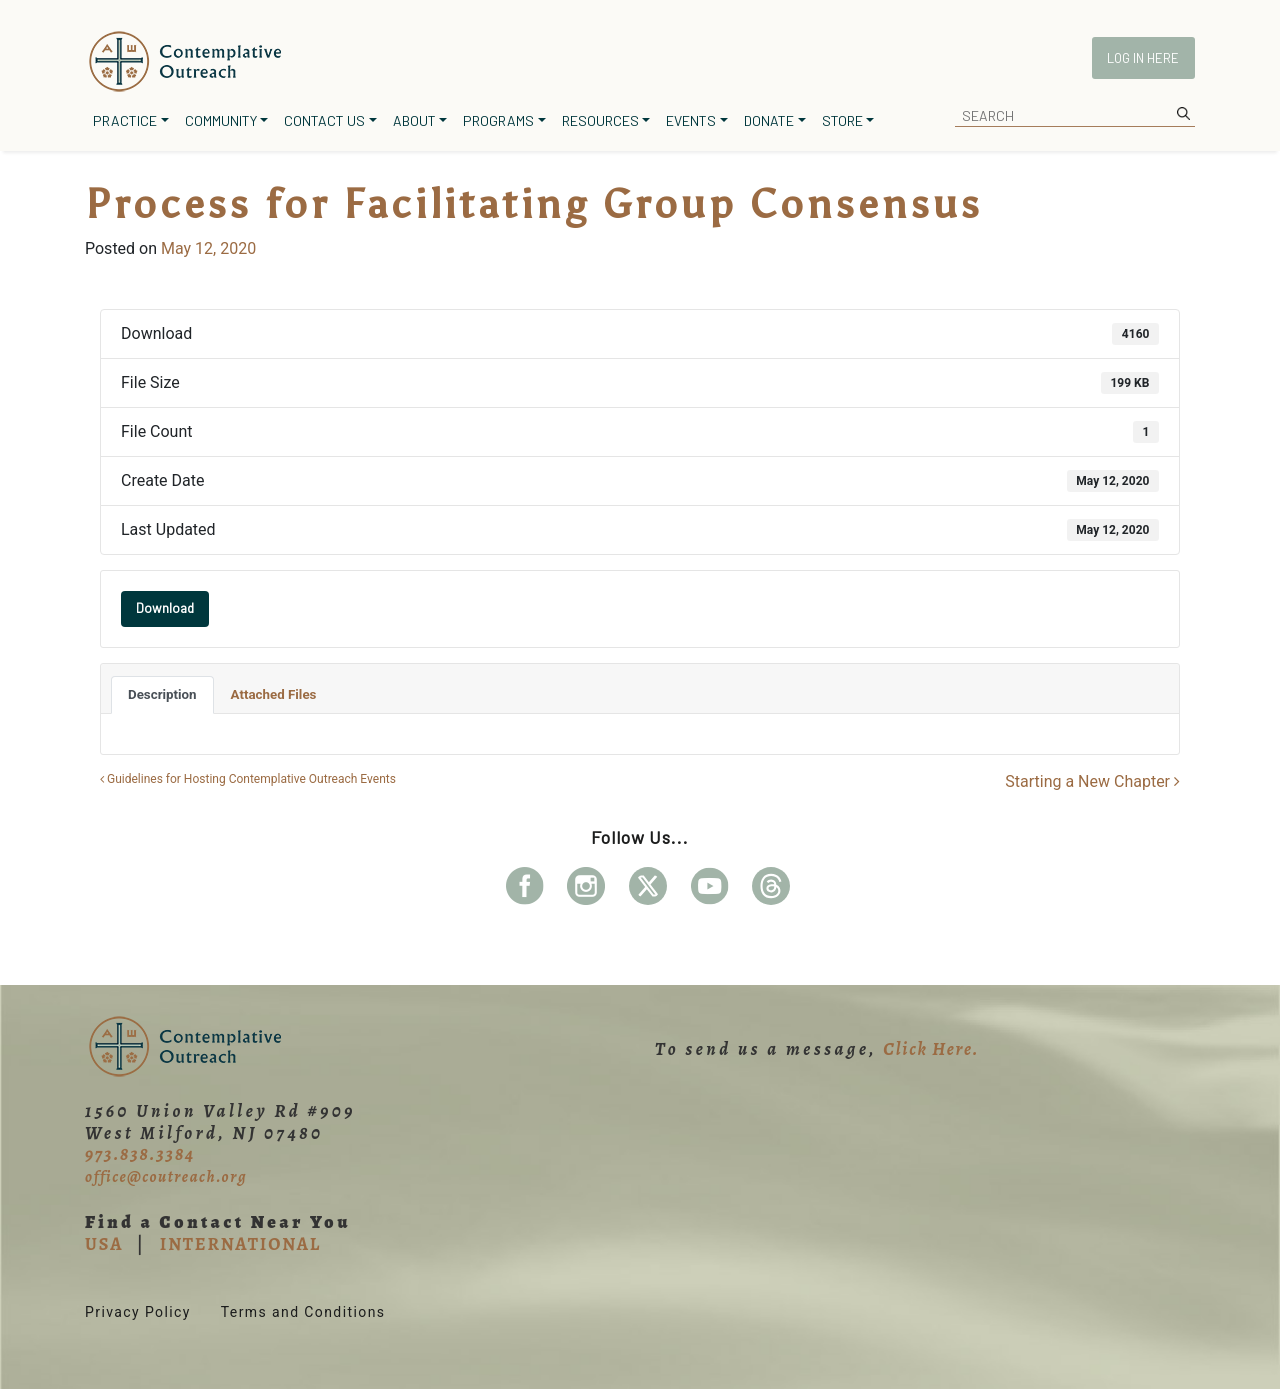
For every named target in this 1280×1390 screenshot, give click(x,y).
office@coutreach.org (166, 1177)
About (414, 120)
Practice (125, 120)
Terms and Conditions (303, 1312)
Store (842, 120)
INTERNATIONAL (240, 1244)
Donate (769, 120)
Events (691, 120)
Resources (600, 120)
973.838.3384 (140, 1154)
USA (104, 1244)
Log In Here (1143, 58)
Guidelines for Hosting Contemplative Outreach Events (248, 779)
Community (221, 120)
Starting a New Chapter (1092, 781)
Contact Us (324, 120)
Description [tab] (162, 694)
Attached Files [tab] (274, 694)
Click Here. (931, 1049)
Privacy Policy (138, 1312)
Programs (498, 120)
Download (165, 608)
